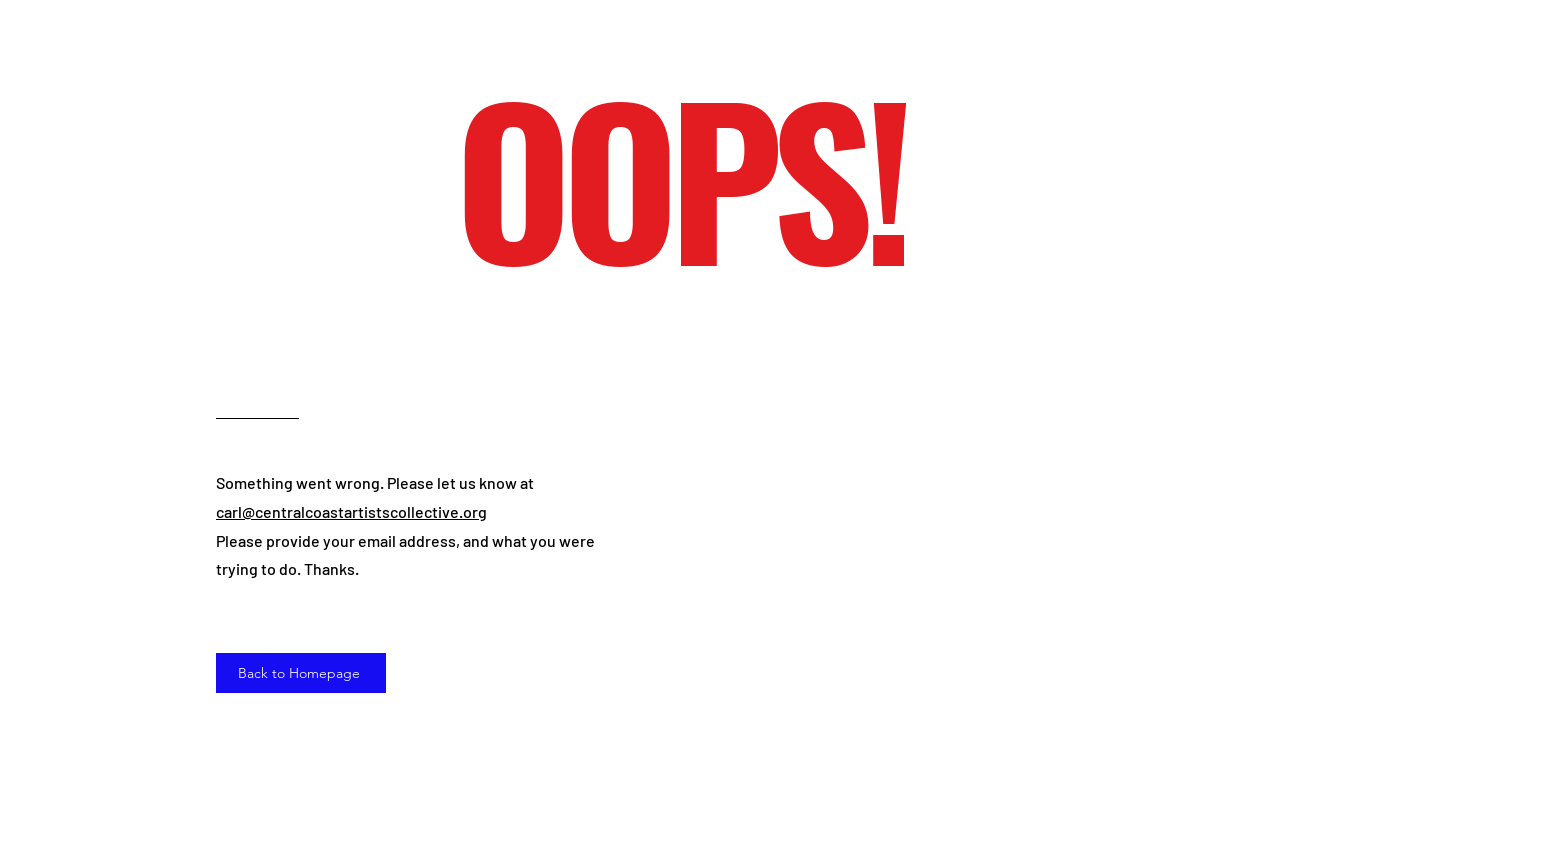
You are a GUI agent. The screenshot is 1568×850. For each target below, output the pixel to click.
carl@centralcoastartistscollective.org (351, 511)
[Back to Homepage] (301, 673)
